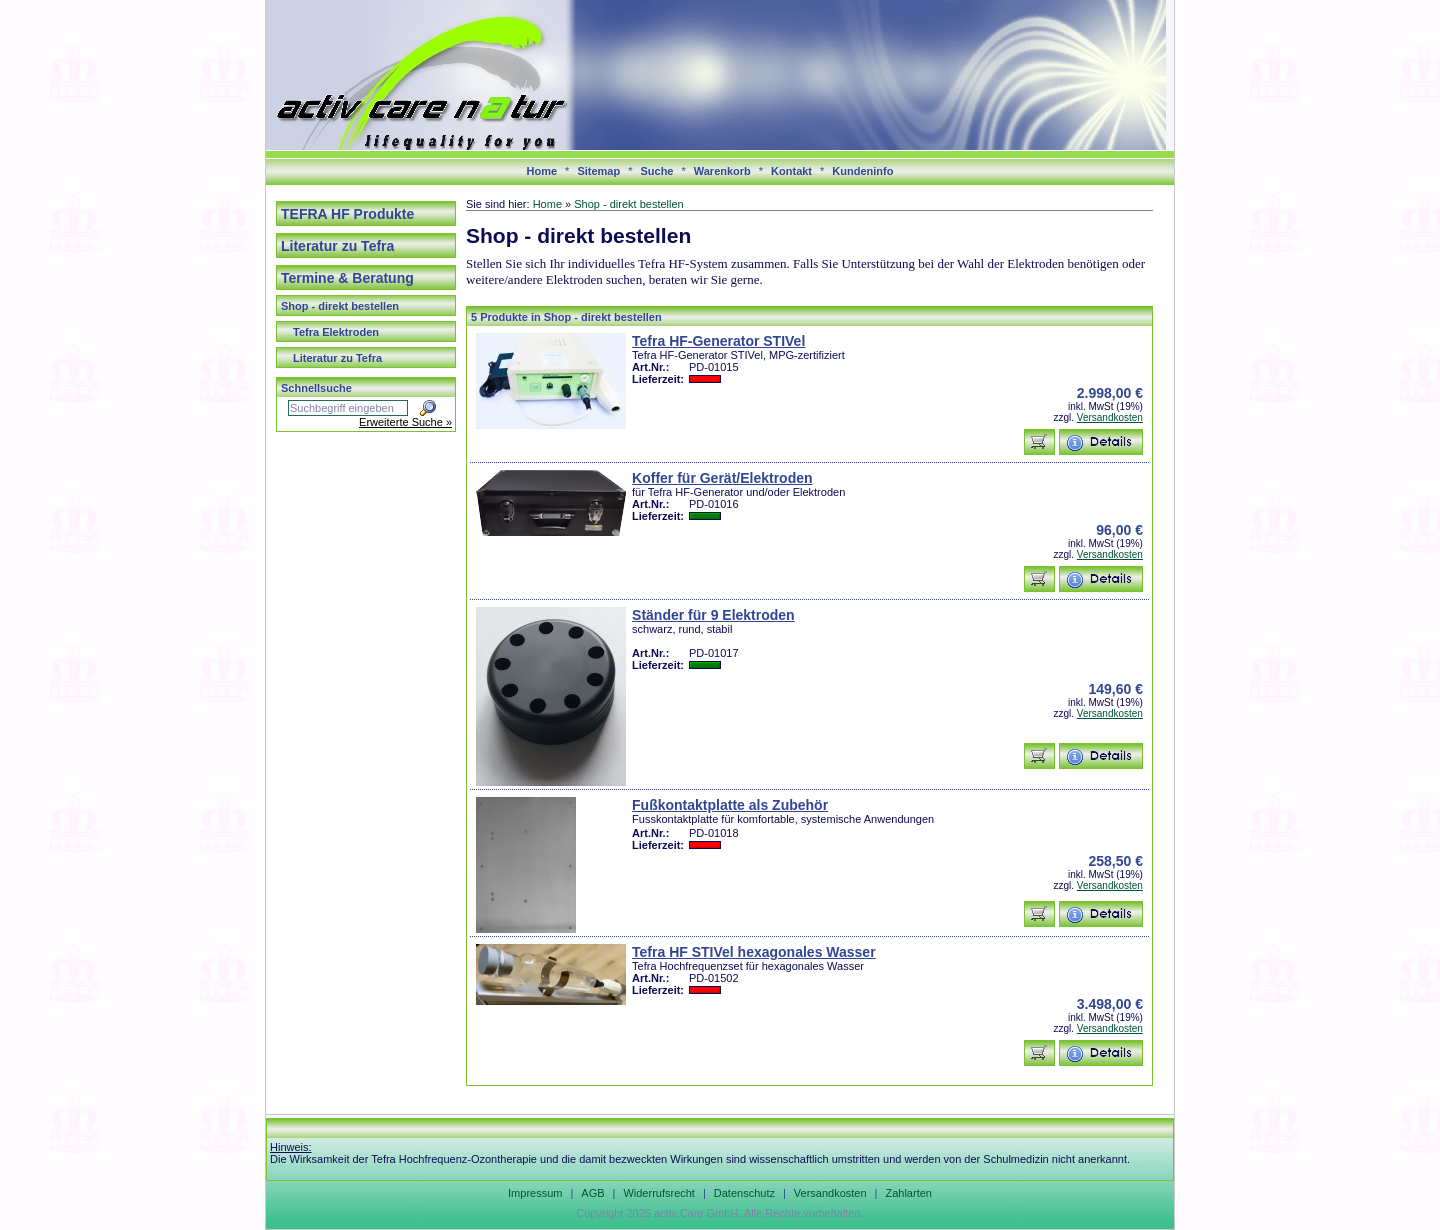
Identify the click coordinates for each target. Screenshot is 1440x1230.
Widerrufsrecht (659, 1193)
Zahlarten (908, 1193)
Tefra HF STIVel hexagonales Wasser (754, 952)
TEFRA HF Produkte (347, 214)
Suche (656, 171)
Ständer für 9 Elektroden (713, 615)
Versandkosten (1110, 417)
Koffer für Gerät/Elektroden (722, 478)
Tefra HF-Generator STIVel (718, 341)
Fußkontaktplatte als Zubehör (730, 805)
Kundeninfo (862, 171)
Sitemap (598, 171)
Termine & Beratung (347, 278)
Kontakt (791, 171)
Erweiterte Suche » (405, 422)
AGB (592, 1193)
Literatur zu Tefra (337, 246)
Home (542, 171)
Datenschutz (744, 1193)
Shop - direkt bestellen (340, 306)
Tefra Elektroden (336, 332)
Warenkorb (722, 171)
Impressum (535, 1193)
